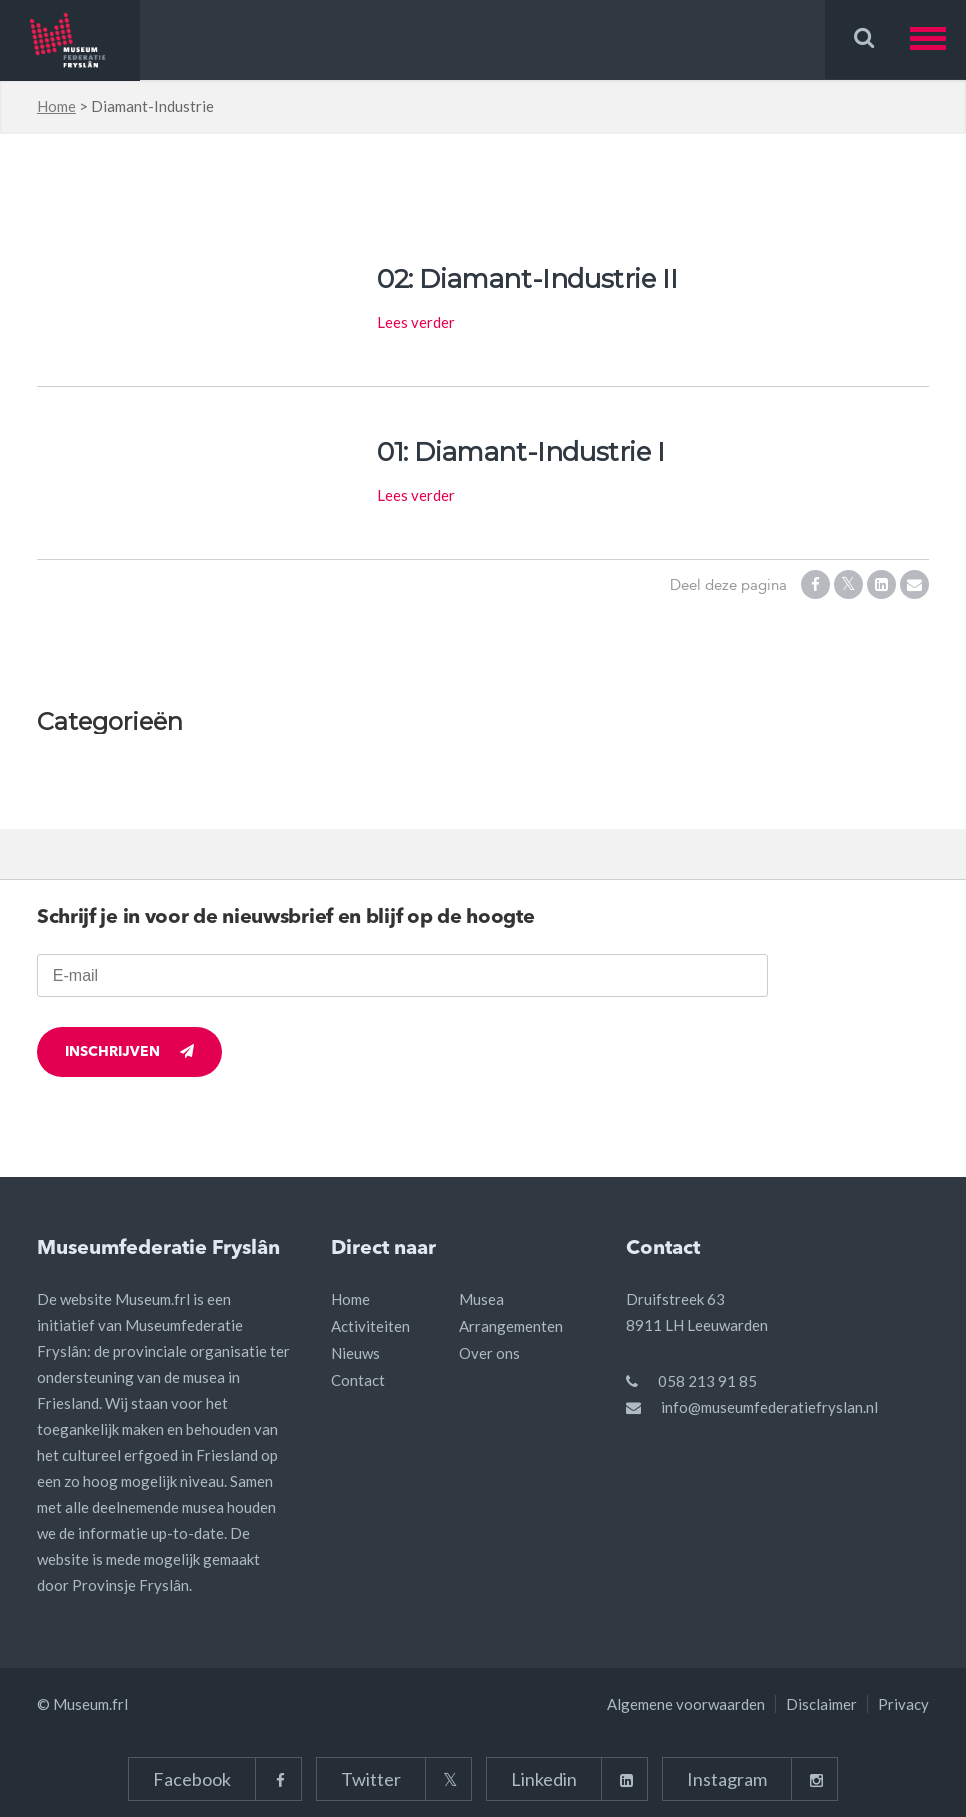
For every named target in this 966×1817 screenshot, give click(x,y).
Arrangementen (511, 1326)
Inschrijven (129, 1051)
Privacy (903, 1704)
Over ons (489, 1353)
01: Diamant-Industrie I (521, 452)
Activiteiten (370, 1326)
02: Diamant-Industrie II (527, 279)
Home (56, 106)
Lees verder (416, 322)
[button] (938, 39)
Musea (481, 1299)
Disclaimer (821, 1704)
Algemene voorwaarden (686, 1704)
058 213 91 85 (707, 1381)
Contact (358, 1380)
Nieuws (355, 1353)
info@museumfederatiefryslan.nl (769, 1407)
